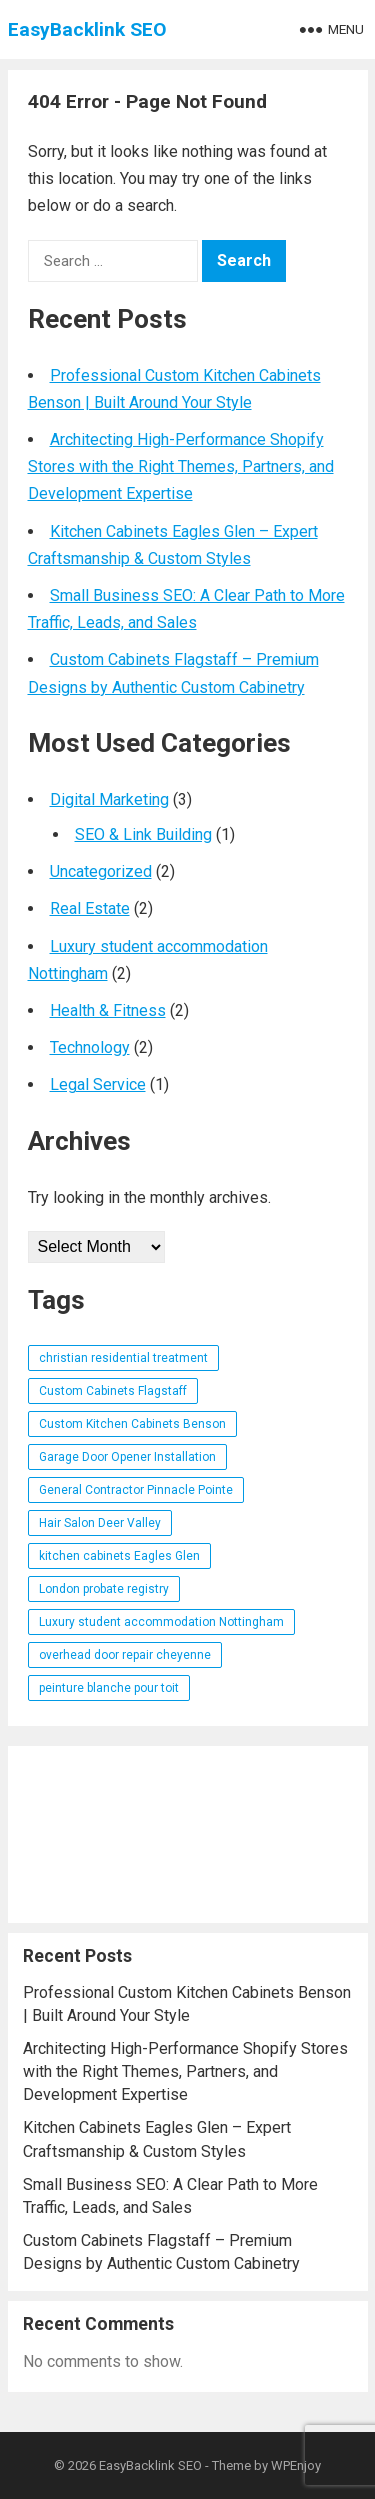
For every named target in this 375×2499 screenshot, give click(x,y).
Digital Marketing (109, 799)
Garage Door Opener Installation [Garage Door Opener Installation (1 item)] (127, 1457)
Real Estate (90, 908)
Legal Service (98, 1084)
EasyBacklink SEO (87, 29)
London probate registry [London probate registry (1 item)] (104, 1589)
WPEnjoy (296, 2465)
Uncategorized (101, 871)
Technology (90, 1047)
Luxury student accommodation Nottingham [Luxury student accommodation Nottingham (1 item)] (161, 1622)
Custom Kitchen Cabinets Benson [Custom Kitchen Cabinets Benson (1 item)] (132, 1424)
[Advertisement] (188, 1834)
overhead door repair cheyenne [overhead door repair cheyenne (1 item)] (125, 1655)
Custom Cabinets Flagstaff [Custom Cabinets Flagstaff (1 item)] (113, 1391)
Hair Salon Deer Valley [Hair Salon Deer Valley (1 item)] (100, 1523)
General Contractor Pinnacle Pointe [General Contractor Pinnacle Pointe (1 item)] (136, 1490)
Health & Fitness (108, 1010)
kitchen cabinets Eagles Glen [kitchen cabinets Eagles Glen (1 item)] (119, 1556)
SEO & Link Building (143, 834)
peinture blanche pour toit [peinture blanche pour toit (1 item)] (109, 1688)
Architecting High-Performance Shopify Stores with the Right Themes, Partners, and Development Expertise (181, 466)
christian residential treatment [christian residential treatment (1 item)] (123, 1358)
